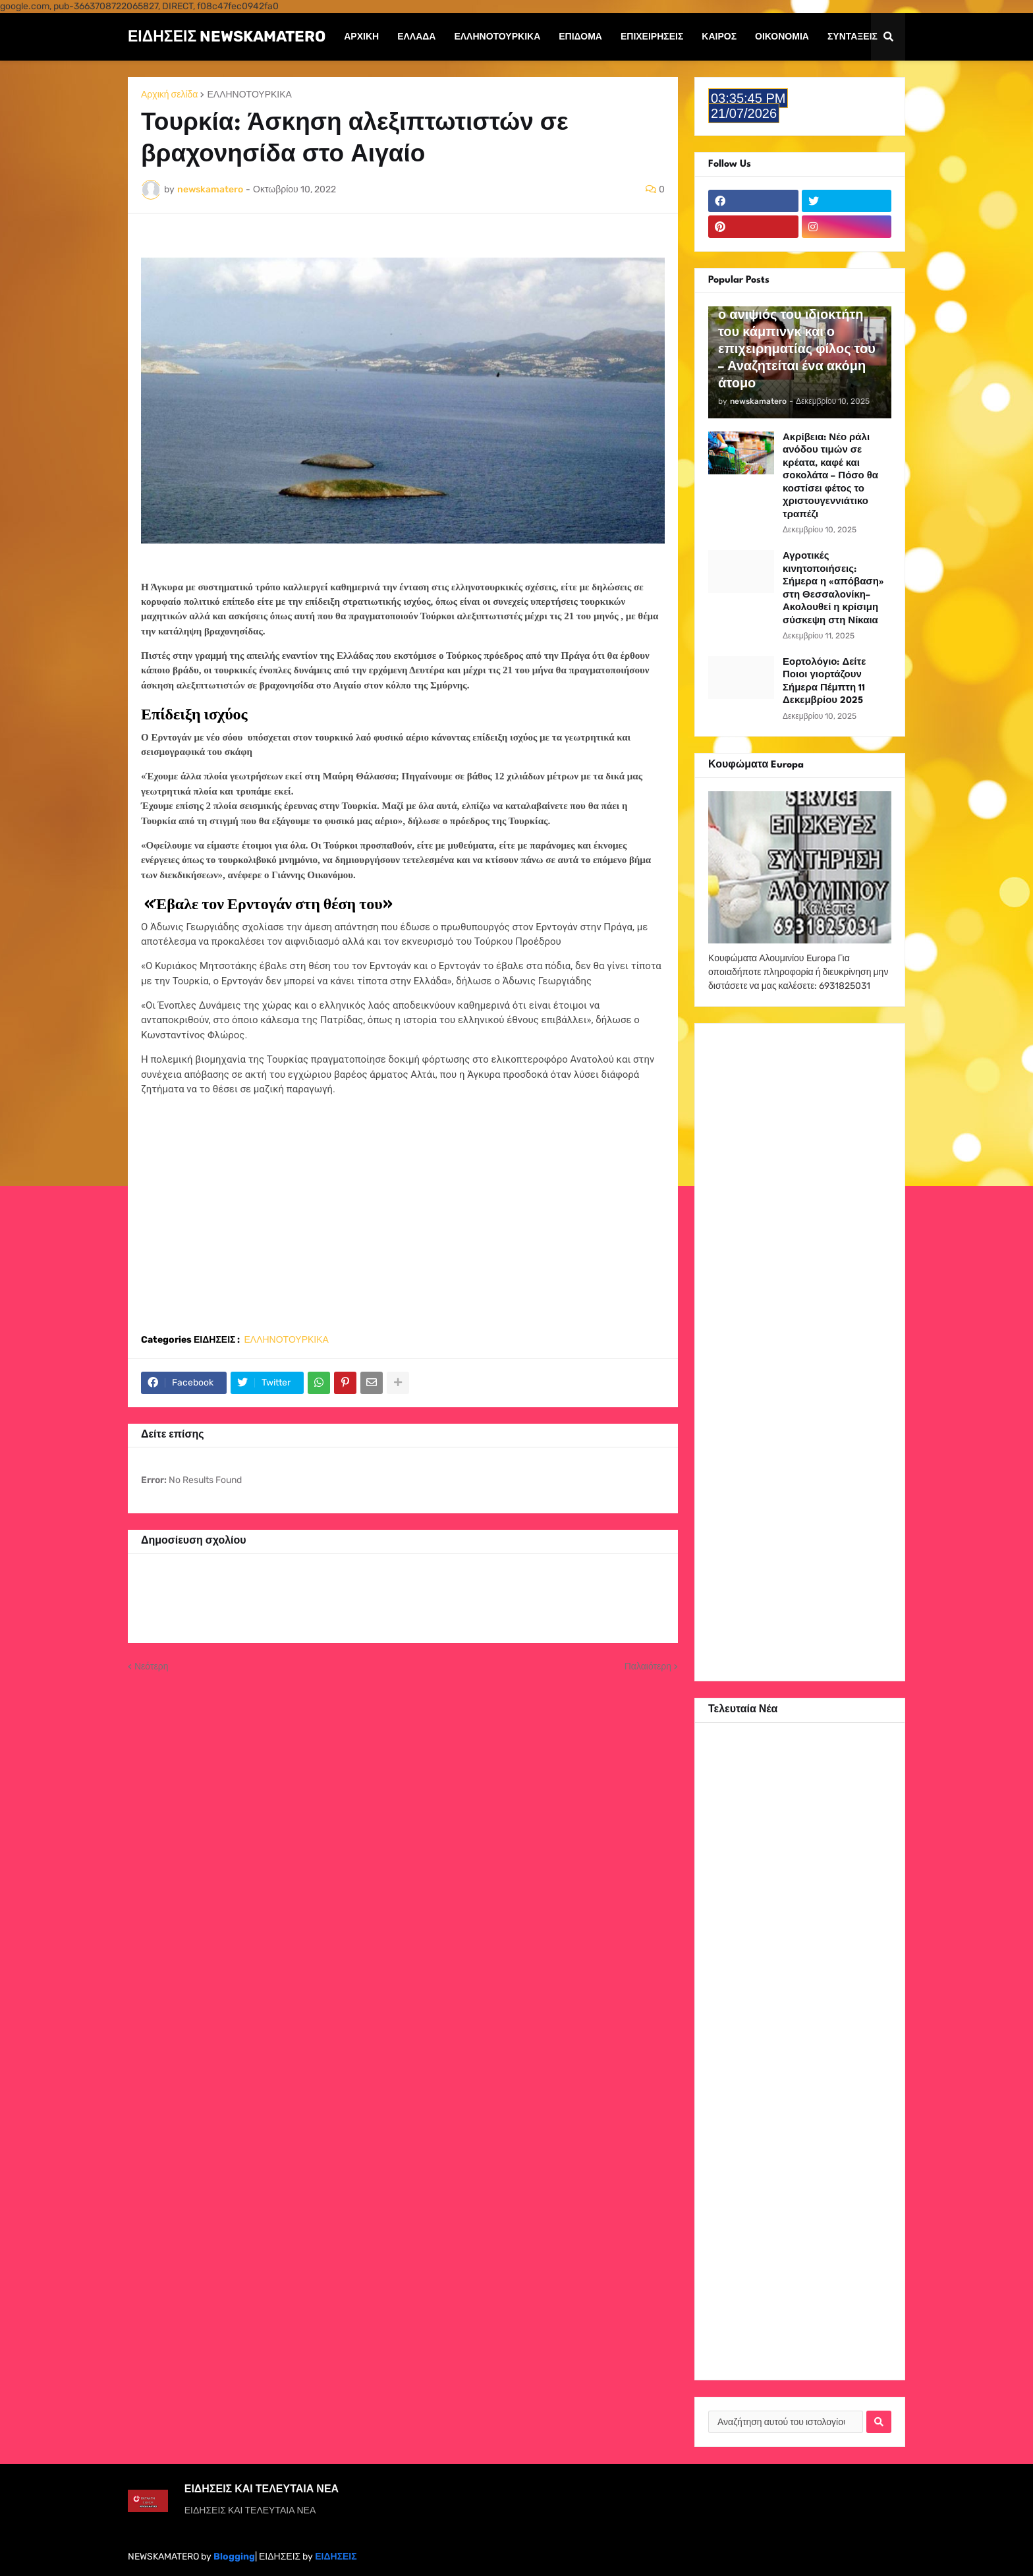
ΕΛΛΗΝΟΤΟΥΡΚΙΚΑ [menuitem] (497, 36)
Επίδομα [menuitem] (580, 36)
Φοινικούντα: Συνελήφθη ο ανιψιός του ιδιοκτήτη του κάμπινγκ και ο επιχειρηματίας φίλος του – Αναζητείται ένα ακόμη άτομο (797, 341)
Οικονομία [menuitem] (782, 36)
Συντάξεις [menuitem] (852, 36)
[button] (888, 37)
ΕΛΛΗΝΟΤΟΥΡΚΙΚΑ (249, 94)
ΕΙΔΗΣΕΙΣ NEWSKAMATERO (226, 36)
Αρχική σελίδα (169, 94)
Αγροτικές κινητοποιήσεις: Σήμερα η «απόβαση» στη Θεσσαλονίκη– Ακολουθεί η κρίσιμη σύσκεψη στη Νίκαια (833, 588)
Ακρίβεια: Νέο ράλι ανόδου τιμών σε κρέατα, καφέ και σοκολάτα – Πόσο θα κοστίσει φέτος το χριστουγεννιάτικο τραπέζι (830, 476)
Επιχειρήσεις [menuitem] (652, 36)
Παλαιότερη (648, 1666)
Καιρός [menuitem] (719, 36)
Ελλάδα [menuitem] (416, 36)
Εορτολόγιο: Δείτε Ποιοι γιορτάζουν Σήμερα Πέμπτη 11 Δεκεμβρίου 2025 (824, 682)
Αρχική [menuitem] (361, 36)
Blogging (234, 2556)
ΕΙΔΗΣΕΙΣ (335, 2556)
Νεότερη (151, 1666)
